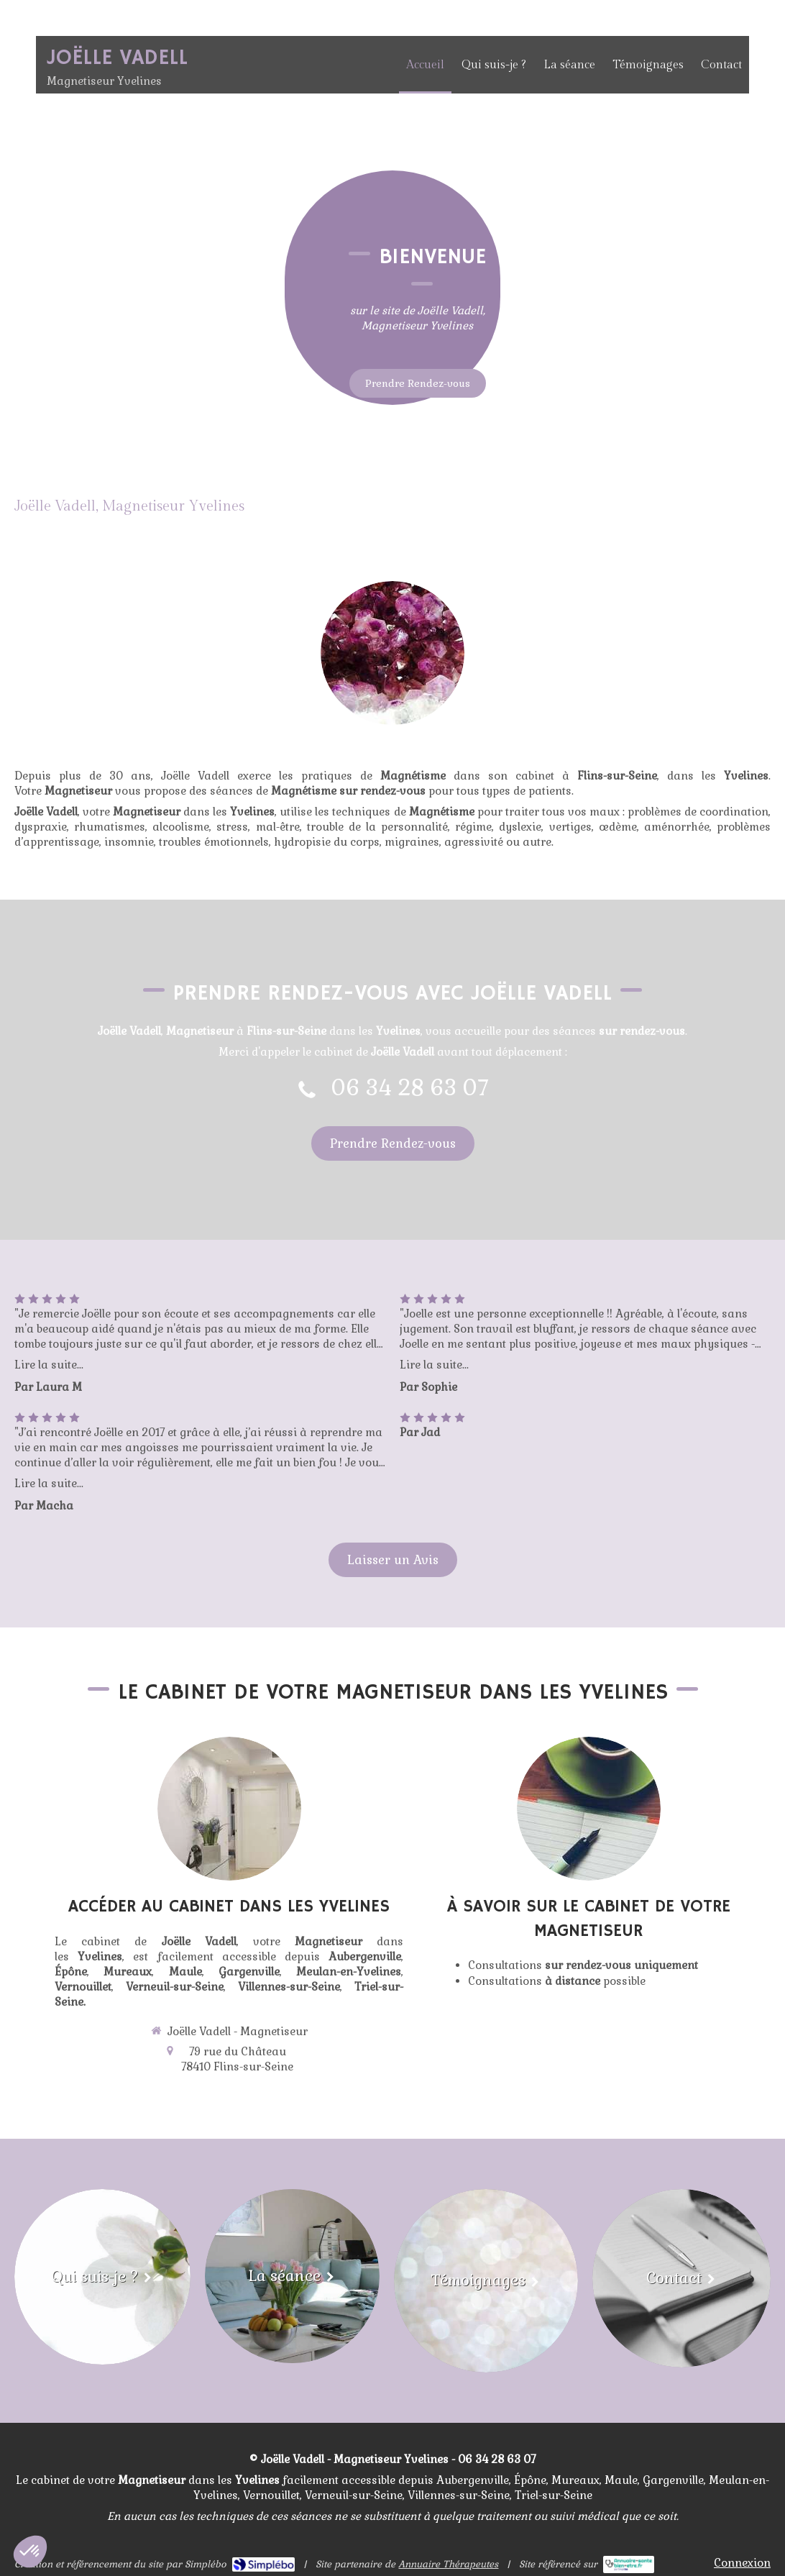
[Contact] (681, 2278)
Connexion (742, 2563)
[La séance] (292, 2276)
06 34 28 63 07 (410, 1088)
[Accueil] (392, 454)
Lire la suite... (48, 1364)
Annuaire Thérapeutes (448, 2564)
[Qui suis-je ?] (102, 2277)
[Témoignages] (486, 2280)
